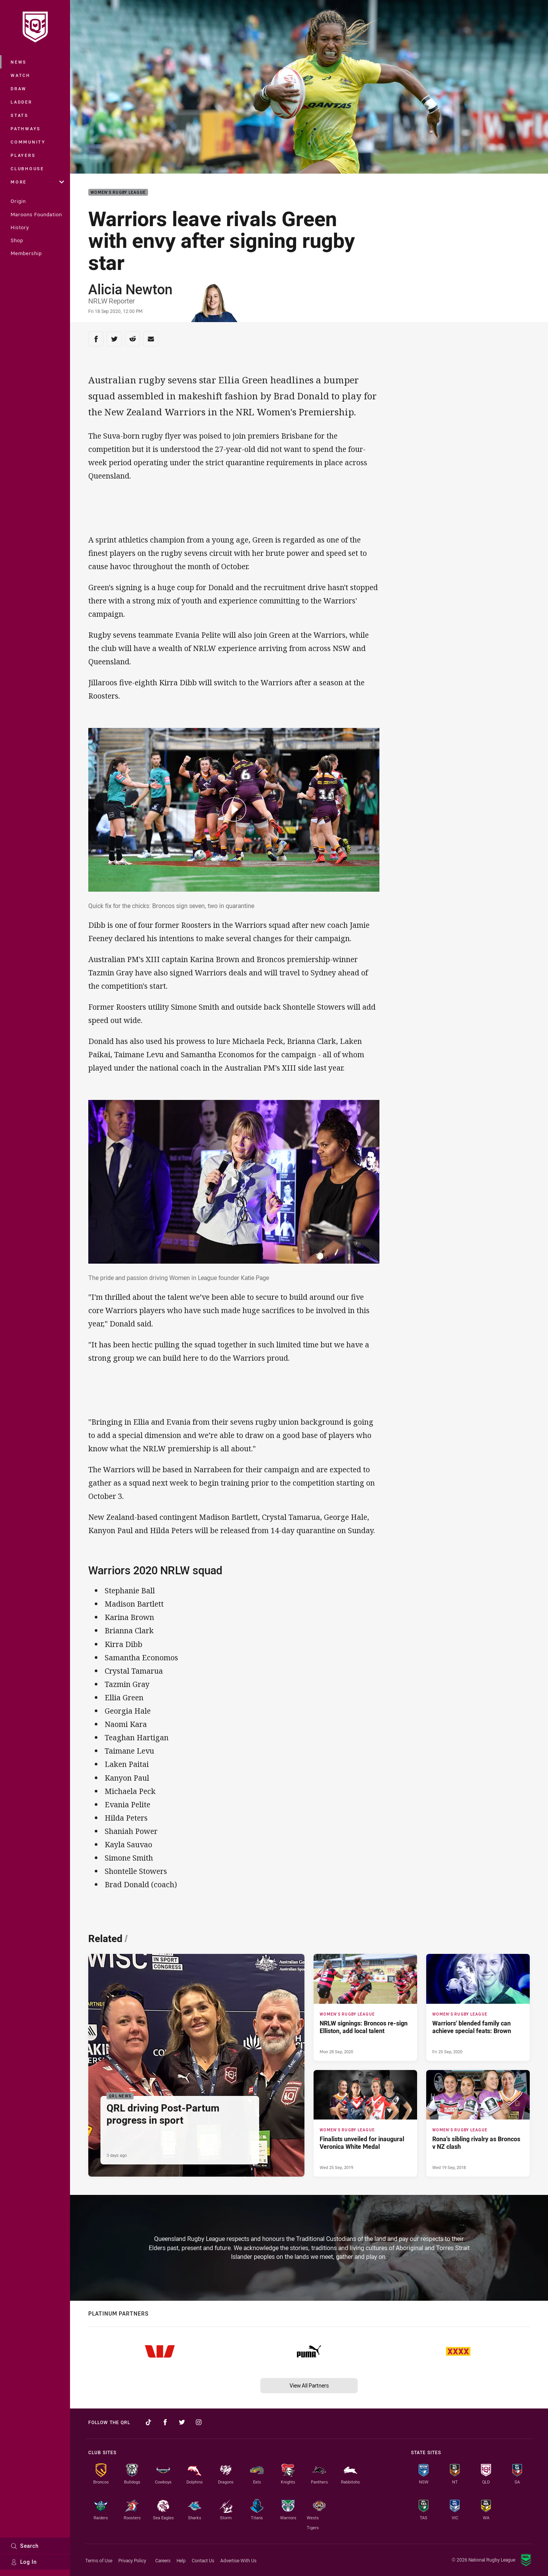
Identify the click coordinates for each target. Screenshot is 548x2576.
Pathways (26, 128)
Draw (19, 88)
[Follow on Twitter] (182, 2422)
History (20, 227)
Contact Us (203, 2560)
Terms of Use (98, 2560)
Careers (162, 2560)
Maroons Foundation (36, 214)
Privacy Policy (132, 2560)
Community (28, 142)
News (19, 62)
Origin (18, 201)
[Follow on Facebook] (165, 2422)
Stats (20, 115)
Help (181, 2560)
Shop (17, 240)
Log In (24, 2561)
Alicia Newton (130, 289)
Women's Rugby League (118, 192)
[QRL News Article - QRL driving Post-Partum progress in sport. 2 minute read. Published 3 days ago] (196, 2065)
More (37, 182)
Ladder (21, 102)
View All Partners (309, 2385)
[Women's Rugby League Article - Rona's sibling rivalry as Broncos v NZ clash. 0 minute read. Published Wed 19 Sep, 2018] (478, 2123)
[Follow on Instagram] (199, 2422)
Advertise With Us (238, 2560)
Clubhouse (27, 168)
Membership (26, 253)
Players (23, 155)
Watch (20, 75)
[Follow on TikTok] (148, 2422)
